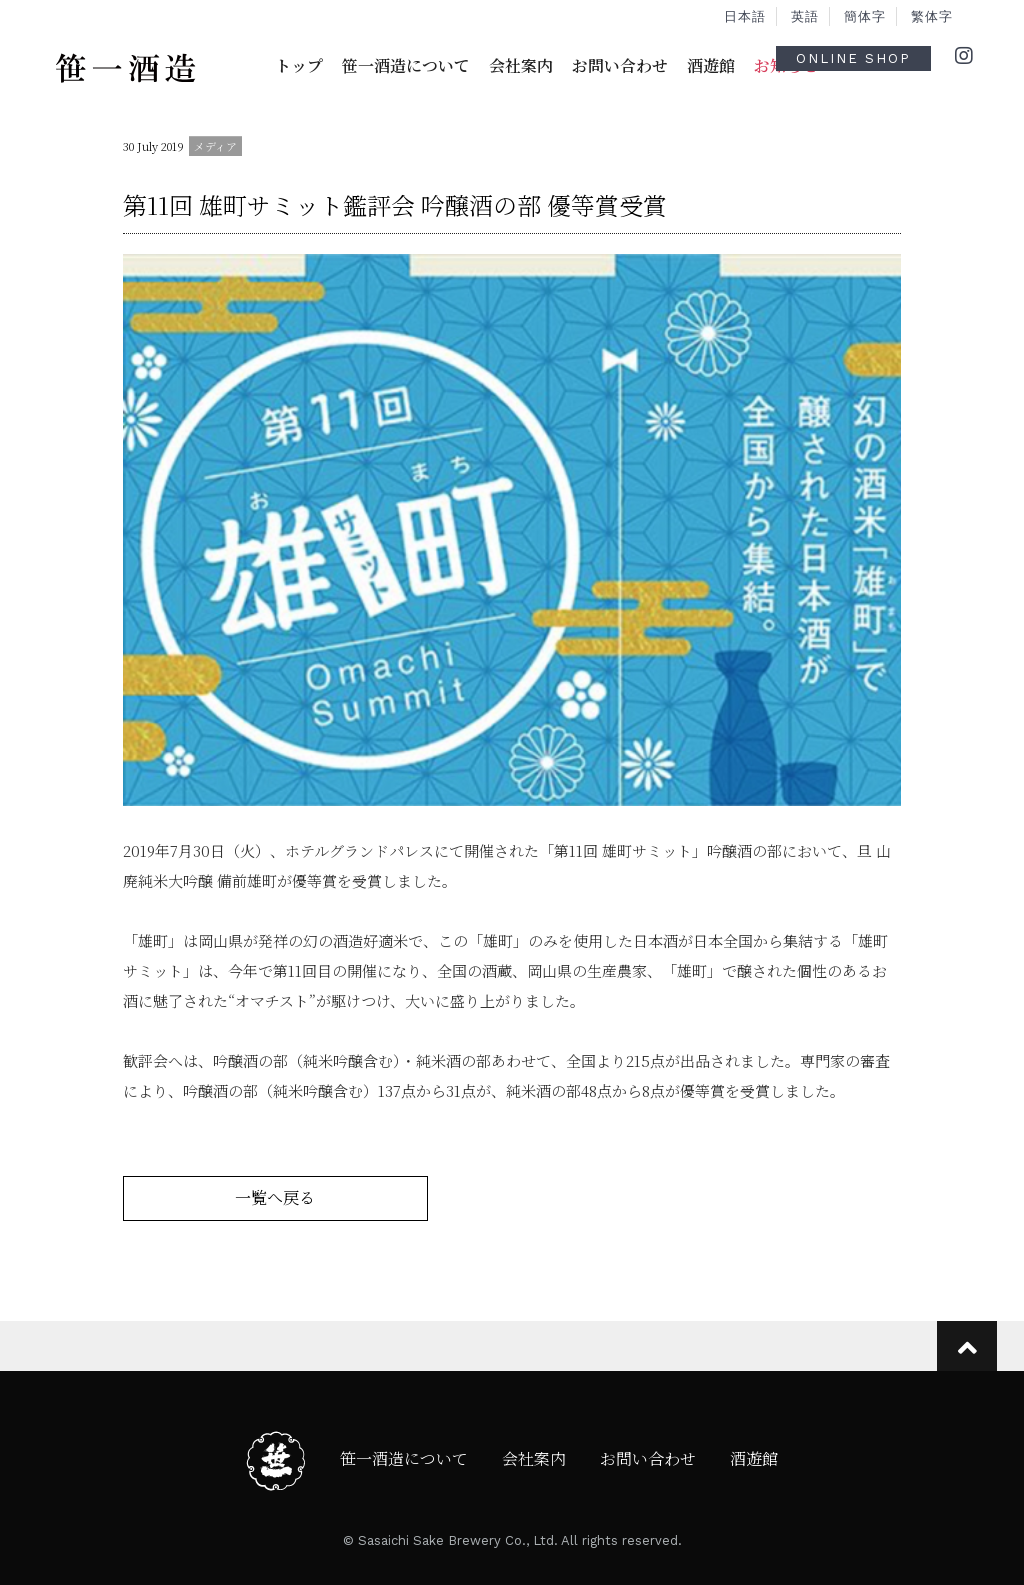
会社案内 (521, 65)
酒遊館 (711, 65)
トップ (299, 65)
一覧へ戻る (275, 1197)
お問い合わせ (620, 65)
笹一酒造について (406, 65)
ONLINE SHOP (853, 58)
